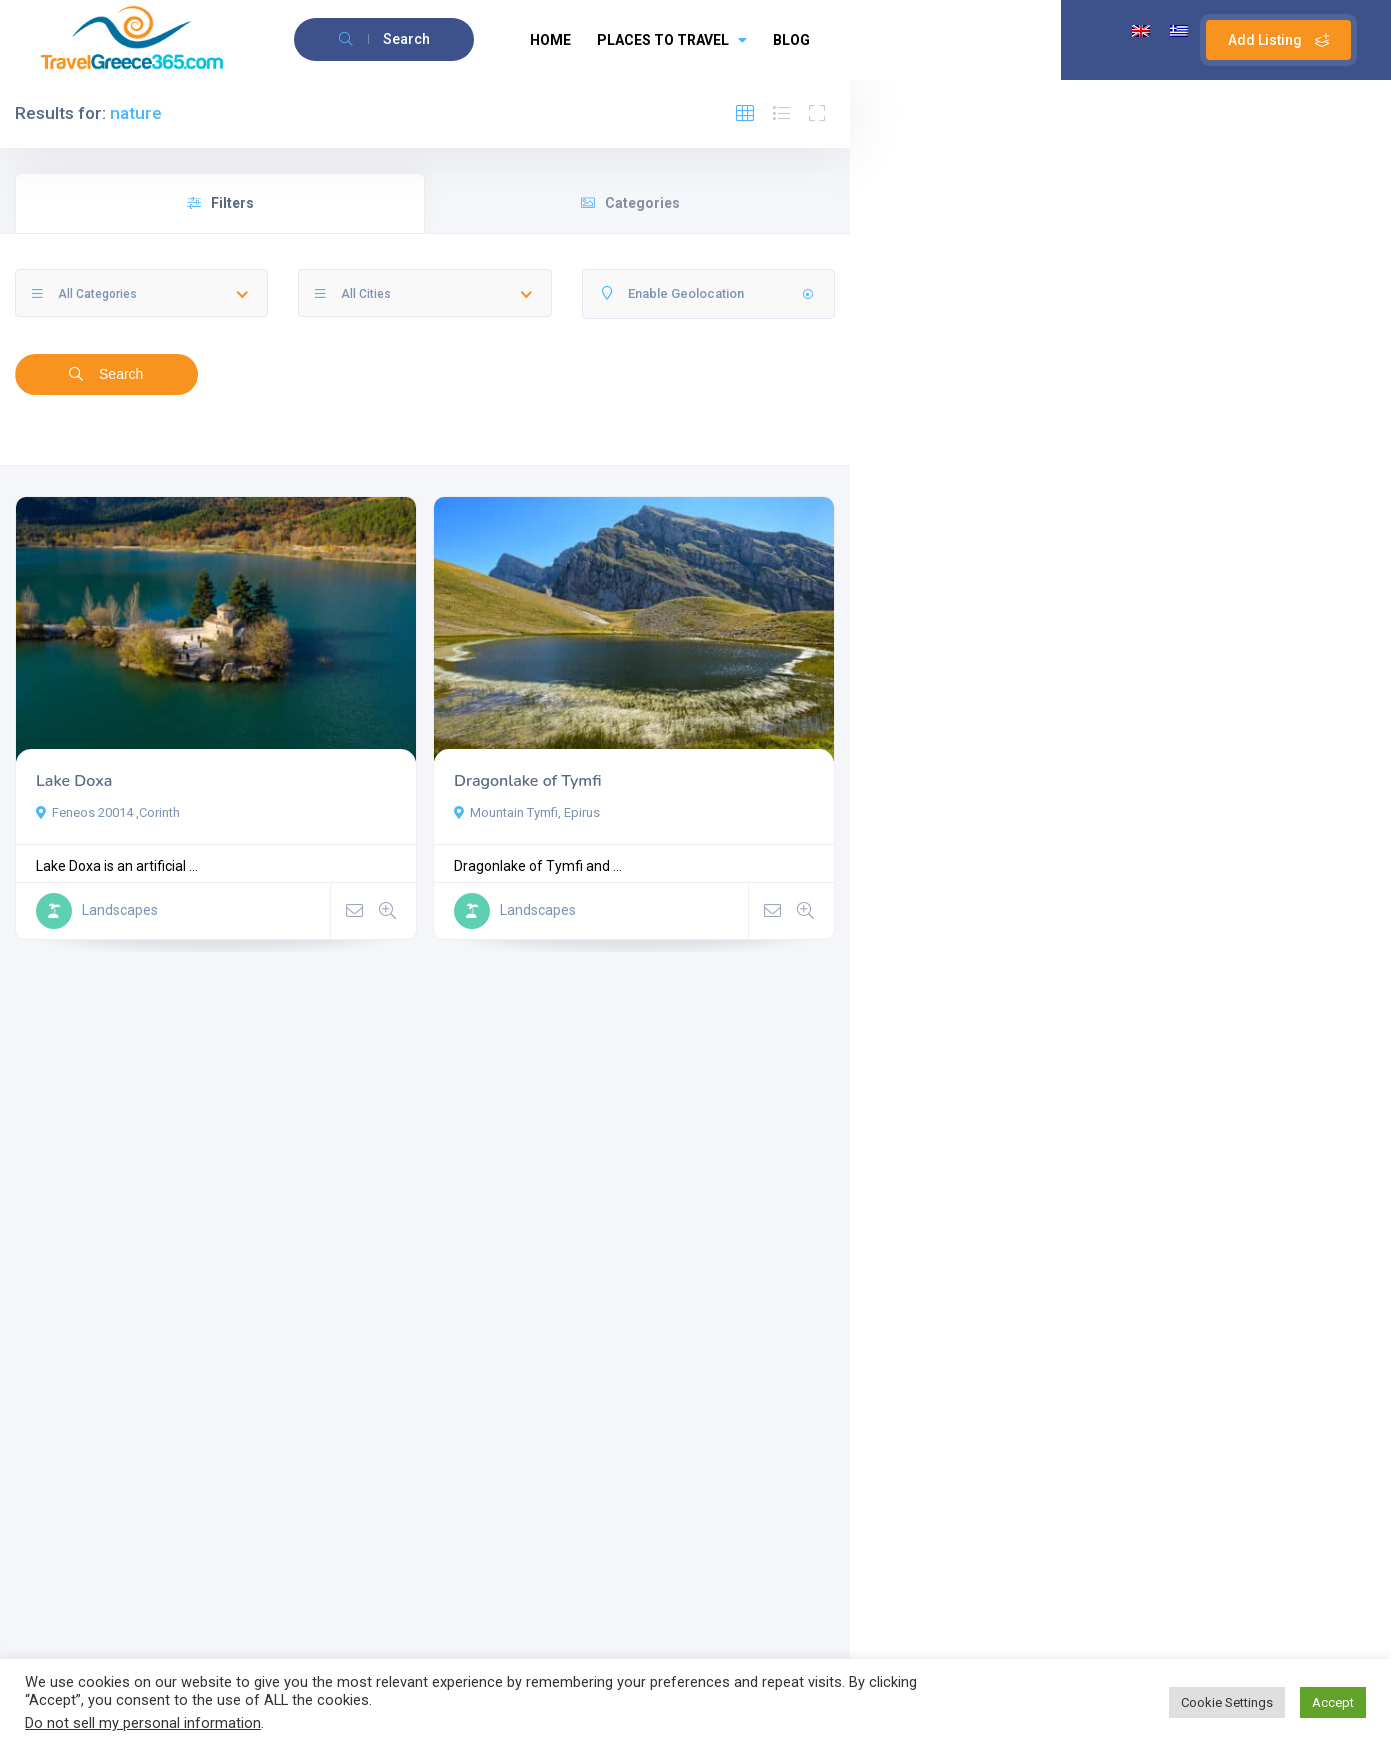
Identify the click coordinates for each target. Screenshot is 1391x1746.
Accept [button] (1333, 1702)
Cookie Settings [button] (1227, 1702)
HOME (550, 40)
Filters (220, 203)
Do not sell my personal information (143, 1723)
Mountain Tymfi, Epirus (527, 812)
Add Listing (1278, 40)
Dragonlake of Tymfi (527, 781)
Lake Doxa (74, 781)
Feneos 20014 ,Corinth (108, 812)
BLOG (791, 40)
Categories (630, 203)
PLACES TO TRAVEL (672, 40)
